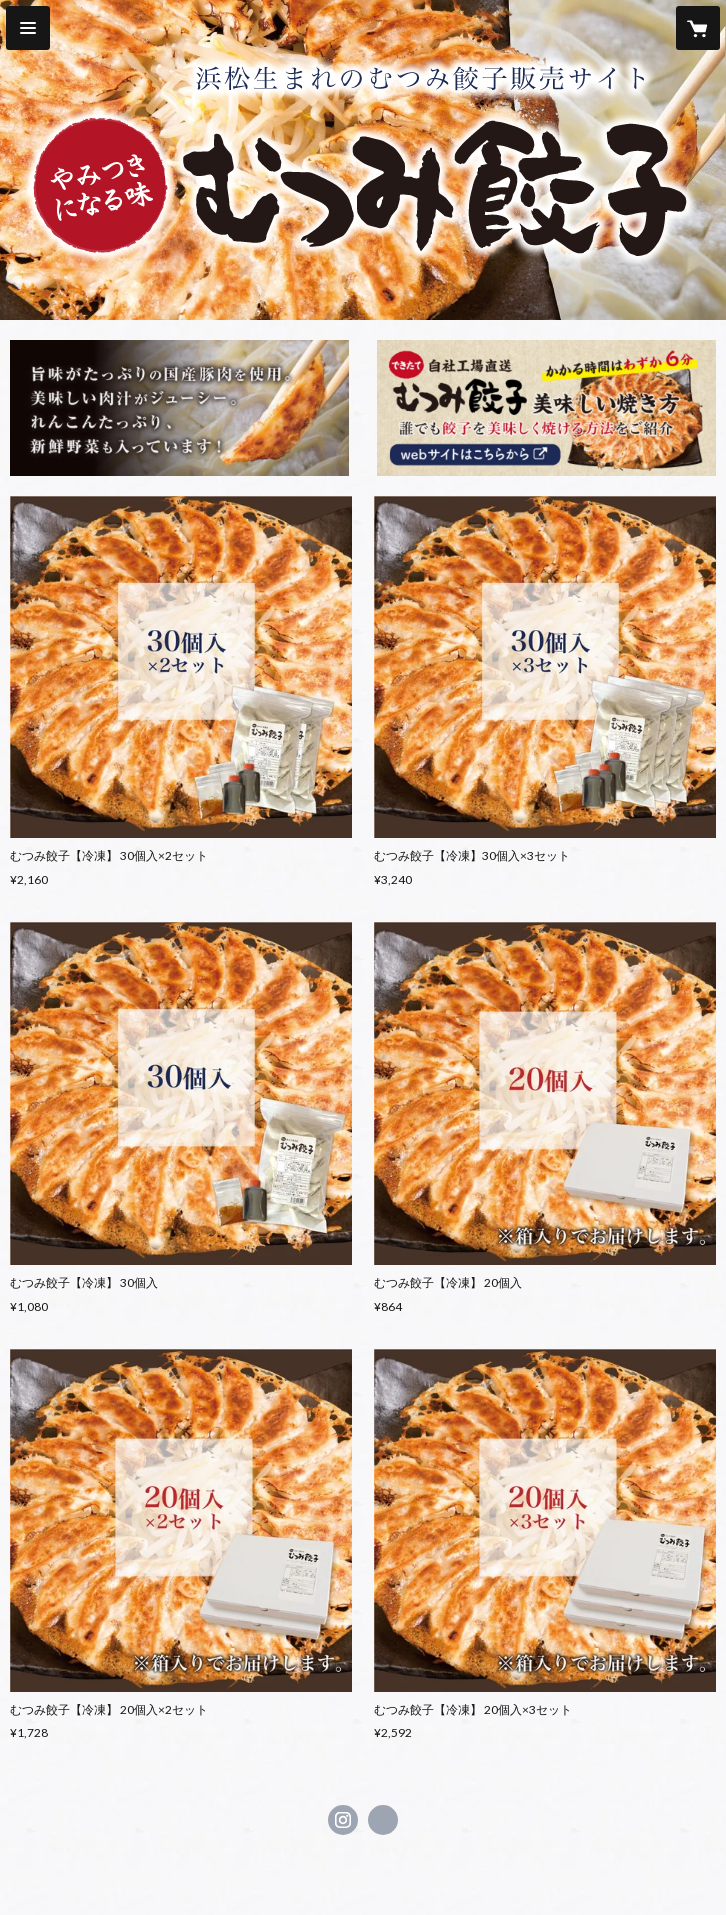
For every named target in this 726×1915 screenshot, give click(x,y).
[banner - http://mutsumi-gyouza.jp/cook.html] (546, 408)
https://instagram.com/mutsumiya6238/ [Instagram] (343, 1820)
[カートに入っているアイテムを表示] (698, 28)
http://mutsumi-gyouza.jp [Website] (383, 1820)
